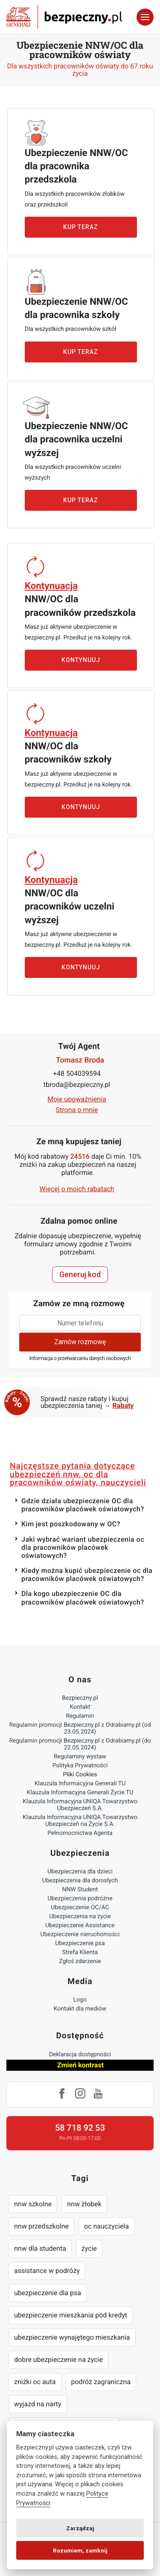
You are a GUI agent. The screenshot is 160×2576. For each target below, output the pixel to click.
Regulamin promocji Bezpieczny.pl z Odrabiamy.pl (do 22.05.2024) (80, 1744)
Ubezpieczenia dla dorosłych (80, 1880)
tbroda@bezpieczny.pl (77, 1084)
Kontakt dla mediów (80, 2008)
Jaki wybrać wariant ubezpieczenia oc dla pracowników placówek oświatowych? (82, 1547)
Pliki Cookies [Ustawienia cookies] (80, 1775)
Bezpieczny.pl (80, 1698)
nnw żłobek (84, 2204)
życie (89, 2248)
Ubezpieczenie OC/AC (80, 1907)
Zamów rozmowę (80, 1342)
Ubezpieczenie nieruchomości (80, 1934)
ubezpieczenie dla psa (47, 2293)
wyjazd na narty (37, 2404)
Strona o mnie (77, 1110)
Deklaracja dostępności (80, 2054)
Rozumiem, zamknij (80, 2550)
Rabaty (123, 1405)
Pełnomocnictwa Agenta (79, 1833)
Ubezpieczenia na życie (80, 1916)
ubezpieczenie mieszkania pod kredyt (70, 2315)
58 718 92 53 (80, 2128)
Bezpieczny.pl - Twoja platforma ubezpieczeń (64, 17)
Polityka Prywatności (80, 1765)
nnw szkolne (33, 2204)
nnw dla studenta (40, 2248)
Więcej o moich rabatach (76, 1189)
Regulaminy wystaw (80, 1756)
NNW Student (80, 1889)
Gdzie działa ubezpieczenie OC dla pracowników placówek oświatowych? (82, 1505)
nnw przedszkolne (41, 2226)
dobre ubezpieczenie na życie (58, 2359)
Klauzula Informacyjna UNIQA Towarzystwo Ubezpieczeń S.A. (80, 1805)
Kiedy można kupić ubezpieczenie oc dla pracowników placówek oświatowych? (86, 1574)
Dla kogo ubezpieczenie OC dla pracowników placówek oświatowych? (82, 1598)
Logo (80, 1999)
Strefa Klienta (80, 1952)
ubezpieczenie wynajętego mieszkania (72, 2337)
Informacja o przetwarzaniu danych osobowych (80, 1358)
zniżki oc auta (35, 2382)
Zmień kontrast (80, 2065)
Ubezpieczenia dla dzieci (80, 1871)
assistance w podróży (47, 2271)
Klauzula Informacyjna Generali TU (80, 1783)
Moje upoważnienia (76, 1099)
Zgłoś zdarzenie (80, 1961)
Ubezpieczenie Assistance (80, 1925)
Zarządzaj (80, 2528)
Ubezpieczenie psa (80, 1943)
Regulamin (80, 1716)
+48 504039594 (77, 1073)
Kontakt (80, 1707)
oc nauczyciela (106, 2226)
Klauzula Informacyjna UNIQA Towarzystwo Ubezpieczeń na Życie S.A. (80, 1821)
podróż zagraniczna (101, 2382)
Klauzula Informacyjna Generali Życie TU (79, 1792)
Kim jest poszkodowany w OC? (70, 1524)
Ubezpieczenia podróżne (79, 1898)
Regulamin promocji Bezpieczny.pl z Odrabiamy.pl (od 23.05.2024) (80, 1728)
